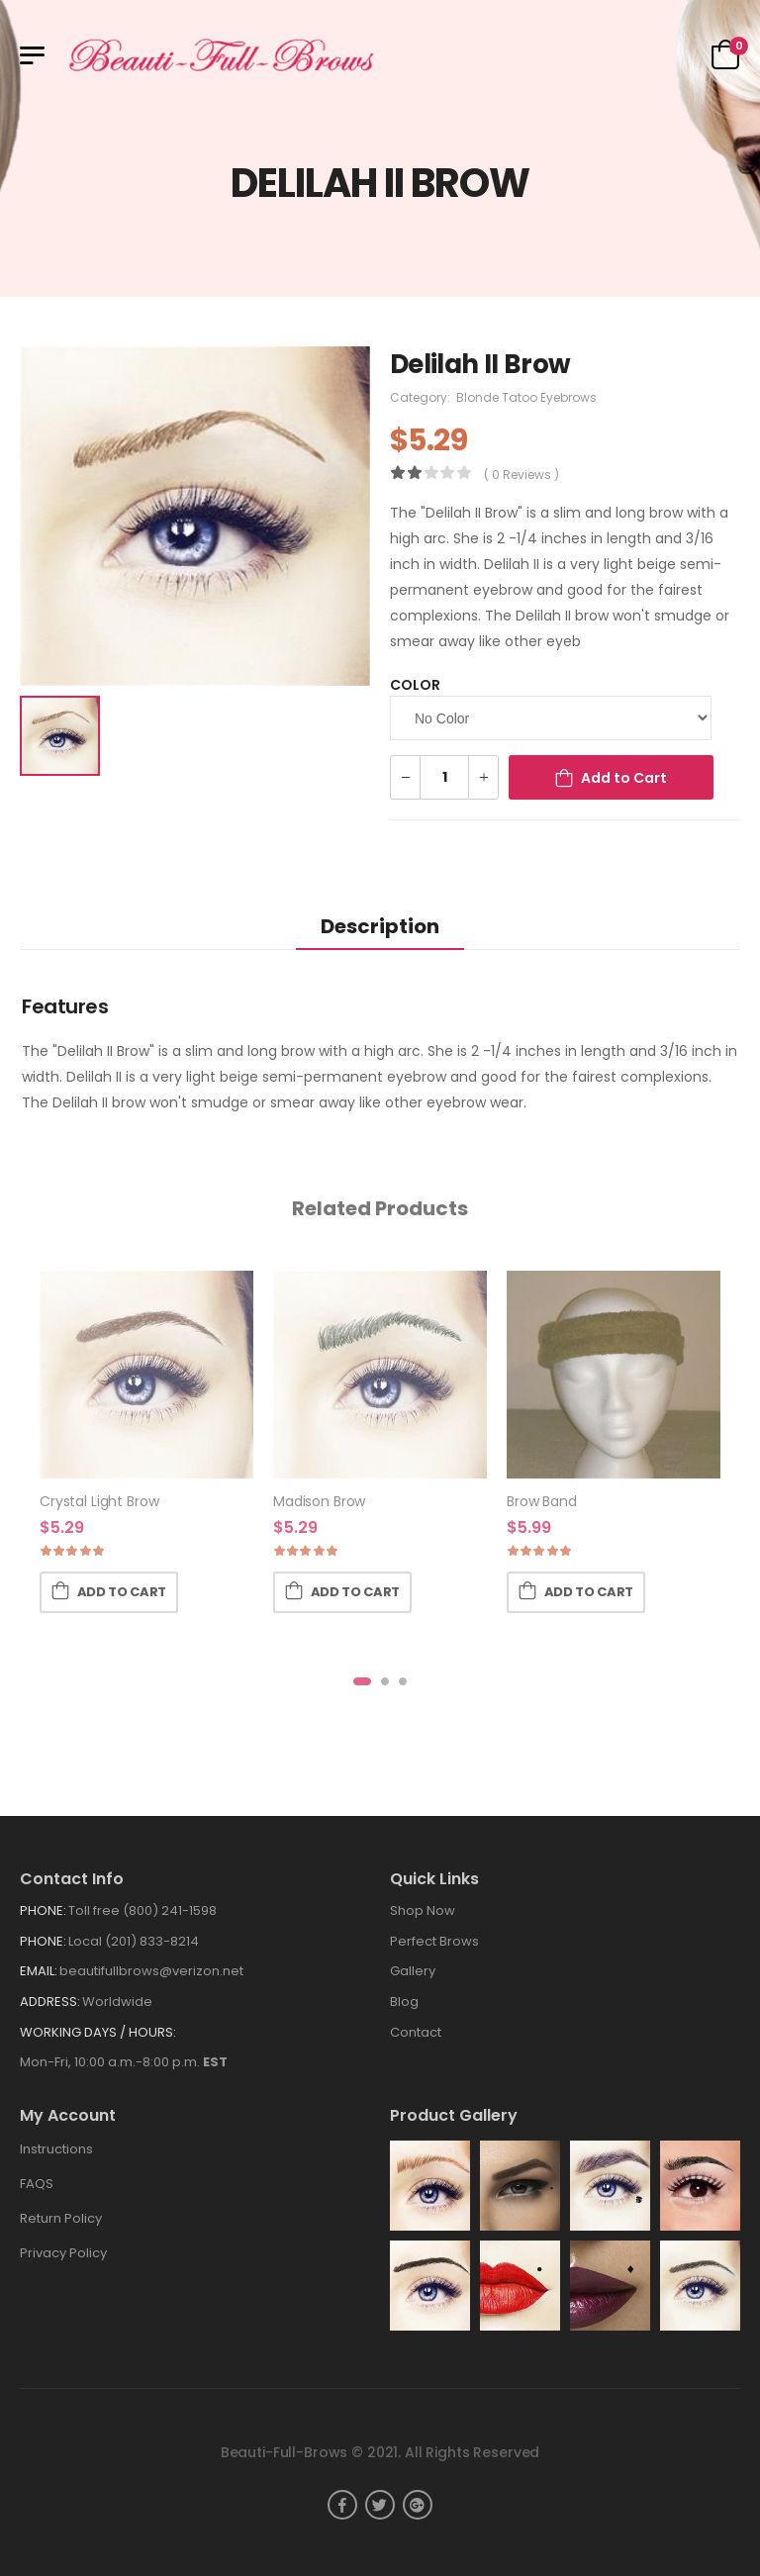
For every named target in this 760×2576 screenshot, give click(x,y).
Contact (415, 2032)
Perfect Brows (434, 1941)
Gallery (412, 1970)
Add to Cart (624, 778)
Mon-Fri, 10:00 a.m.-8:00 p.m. (124, 2061)
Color (415, 685)
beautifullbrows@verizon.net (151, 1970)
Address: (50, 2001)
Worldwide (117, 2001)
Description (380, 926)
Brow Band (542, 1501)
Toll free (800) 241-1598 (142, 1910)
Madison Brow (319, 1501)
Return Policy (61, 2218)
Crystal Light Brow (99, 1501)
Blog (404, 2001)
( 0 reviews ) (521, 474)
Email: (38, 1970)
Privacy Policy (63, 2252)
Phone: (43, 1910)
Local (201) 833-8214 (133, 1941)
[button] (362, 1681)
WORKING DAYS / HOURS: (98, 2032)
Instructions (56, 2149)
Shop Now (422, 1910)
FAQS (36, 2183)
